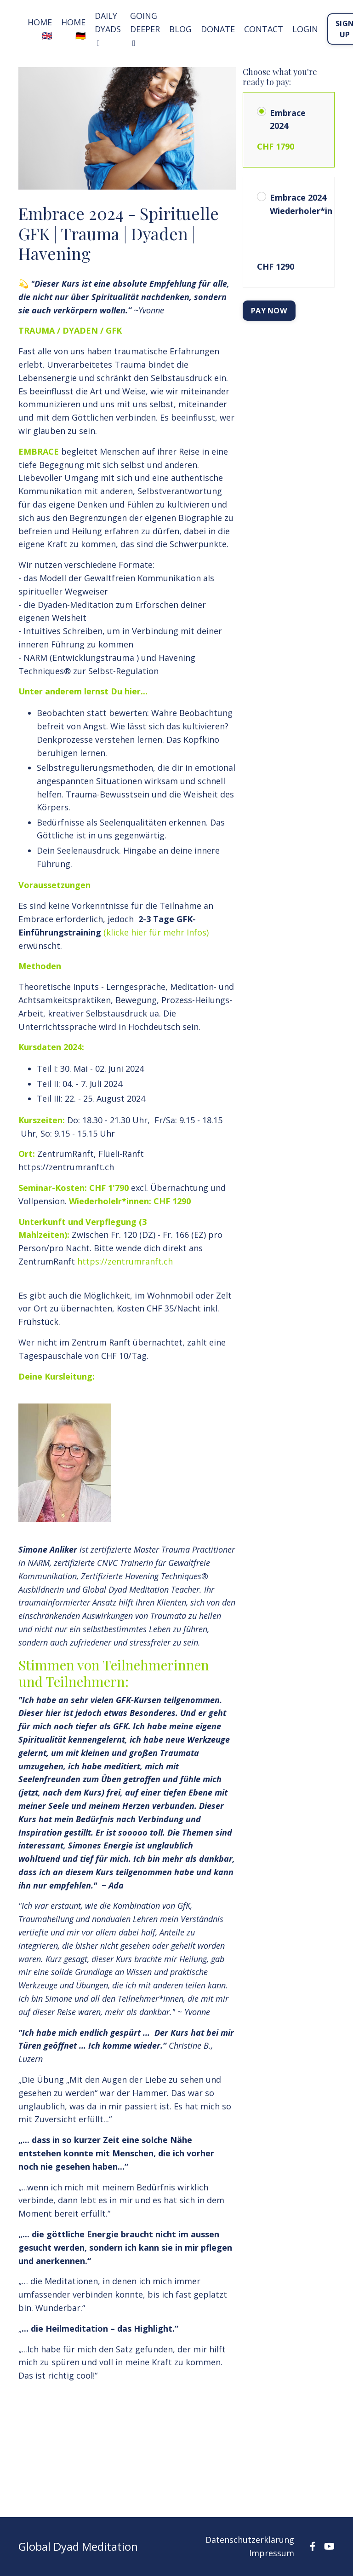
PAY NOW (269, 311)
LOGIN (305, 29)
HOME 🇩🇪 (73, 29)
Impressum (271, 2553)
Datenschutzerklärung (249, 2539)
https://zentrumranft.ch (125, 1261)
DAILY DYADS (108, 28)
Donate (218, 29)
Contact (263, 29)
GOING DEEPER (145, 28)
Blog (180, 29)
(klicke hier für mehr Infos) (156, 932)
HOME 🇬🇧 (40, 29)
